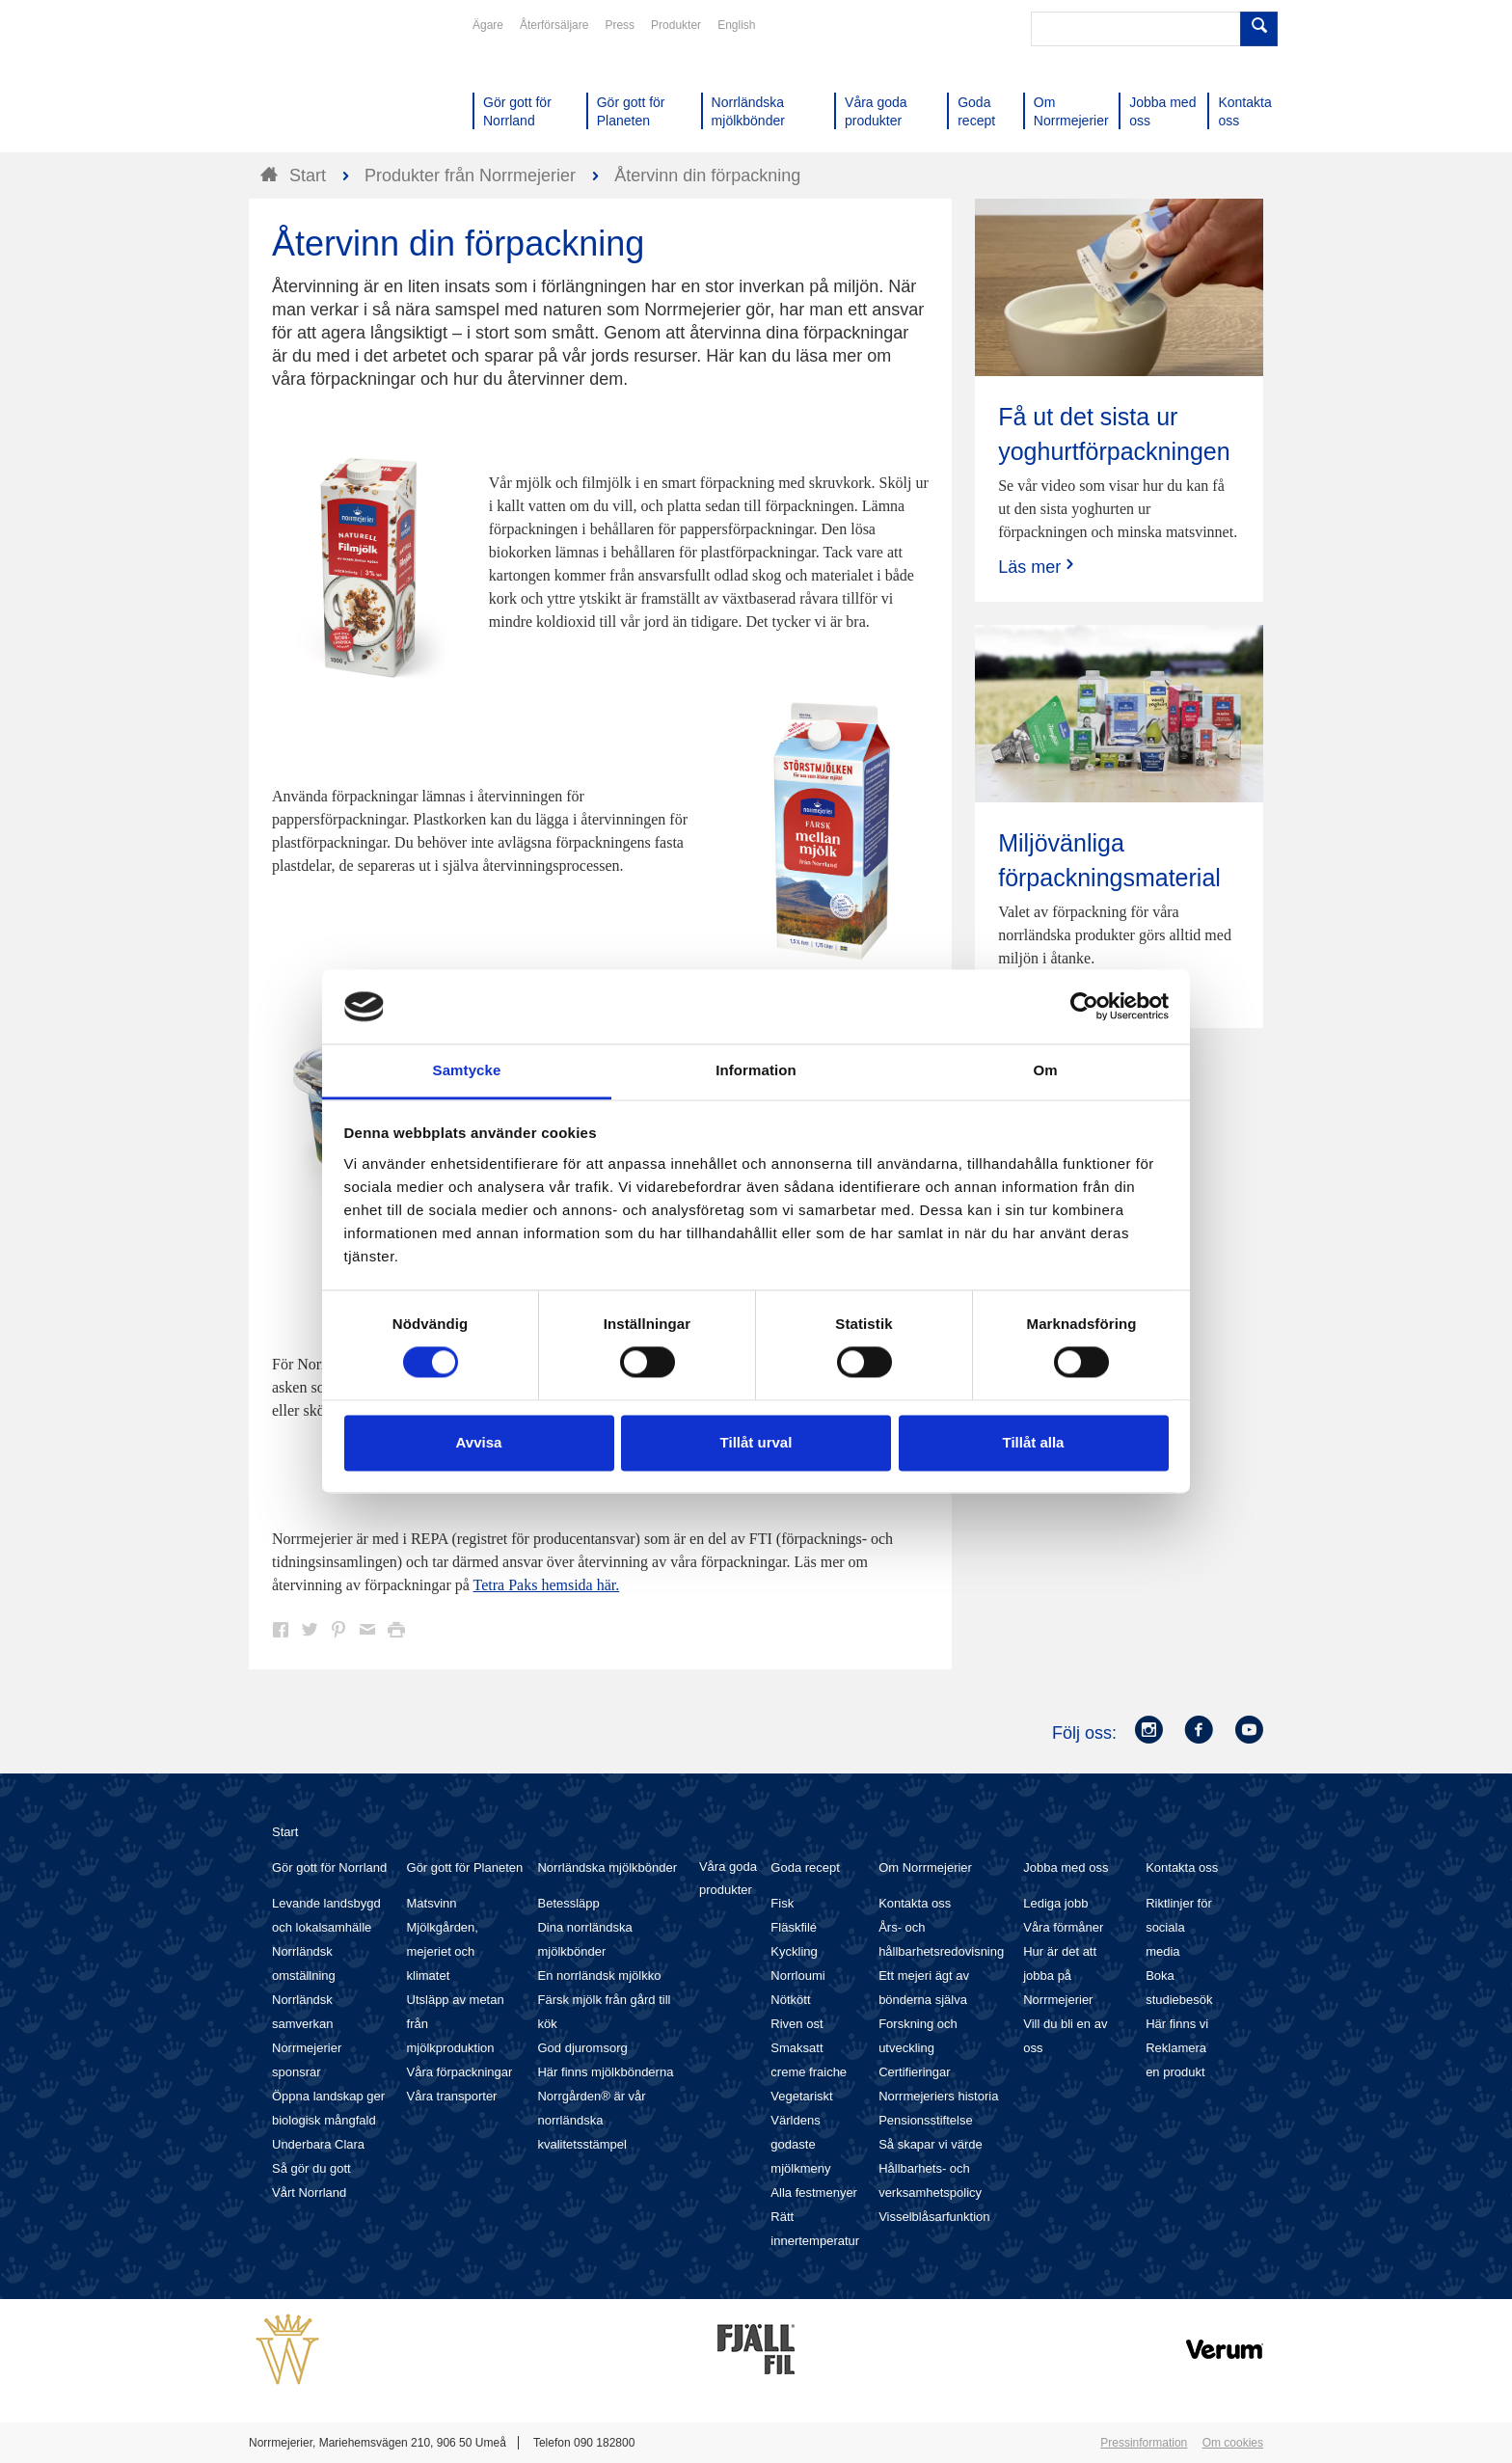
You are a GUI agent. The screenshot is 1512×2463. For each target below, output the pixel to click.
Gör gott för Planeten (465, 1867)
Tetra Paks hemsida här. (546, 1585)
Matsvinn (432, 1903)
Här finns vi (1177, 2023)
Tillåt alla (1034, 1442)
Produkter (676, 25)
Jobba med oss (1065, 1867)
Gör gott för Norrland (329, 1867)
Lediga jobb (1055, 1903)
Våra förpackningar (460, 2072)
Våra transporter (452, 2096)
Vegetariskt (801, 2096)
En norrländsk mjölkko (599, 1975)
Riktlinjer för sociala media (1179, 1927)
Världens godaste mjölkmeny (800, 2144)
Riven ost (796, 2023)
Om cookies (1232, 2442)
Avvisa (479, 1442)
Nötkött (790, 1999)
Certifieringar (914, 2072)
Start (285, 1832)
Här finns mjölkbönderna (605, 2072)
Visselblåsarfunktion (933, 2216)
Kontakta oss (914, 1903)
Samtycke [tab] (467, 1070)
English (736, 25)
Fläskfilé (793, 1927)
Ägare (487, 25)
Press (619, 25)
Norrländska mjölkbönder (607, 1867)
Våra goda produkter (728, 1878)
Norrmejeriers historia (938, 2096)
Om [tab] (1045, 1070)
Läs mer (1038, 566)
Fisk (782, 1903)
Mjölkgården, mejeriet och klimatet (442, 1951)
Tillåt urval (756, 1442)
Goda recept (805, 1867)
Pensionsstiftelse (925, 2120)
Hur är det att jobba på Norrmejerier (1059, 1975)
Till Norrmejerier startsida (322, 85)
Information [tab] (756, 1070)
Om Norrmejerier (925, 1867)
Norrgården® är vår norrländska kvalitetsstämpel (591, 2120)
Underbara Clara (318, 2144)
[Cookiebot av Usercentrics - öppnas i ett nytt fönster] (1084, 1006)
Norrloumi (797, 1975)
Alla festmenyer (813, 2192)
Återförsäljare (554, 25)
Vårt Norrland (309, 2192)
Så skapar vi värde (930, 2144)
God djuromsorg (582, 2048)
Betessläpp (568, 1903)
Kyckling (793, 1951)
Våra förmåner (1063, 1927)
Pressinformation (1143, 2442)
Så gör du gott (311, 2168)
